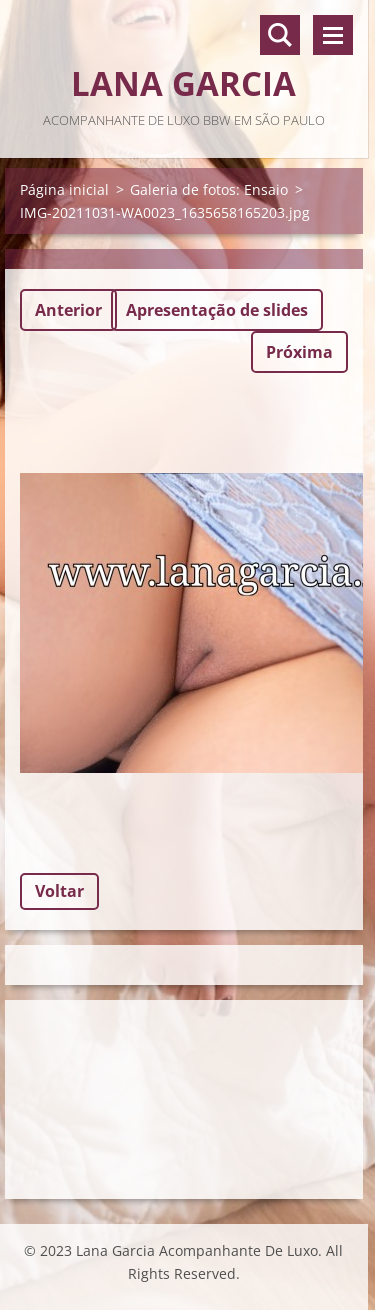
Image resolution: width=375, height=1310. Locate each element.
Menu (333, 35)
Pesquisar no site (280, 35)
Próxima (299, 352)
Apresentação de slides (217, 310)
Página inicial (64, 189)
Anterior (68, 310)
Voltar (59, 891)
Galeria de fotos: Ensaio (209, 189)
